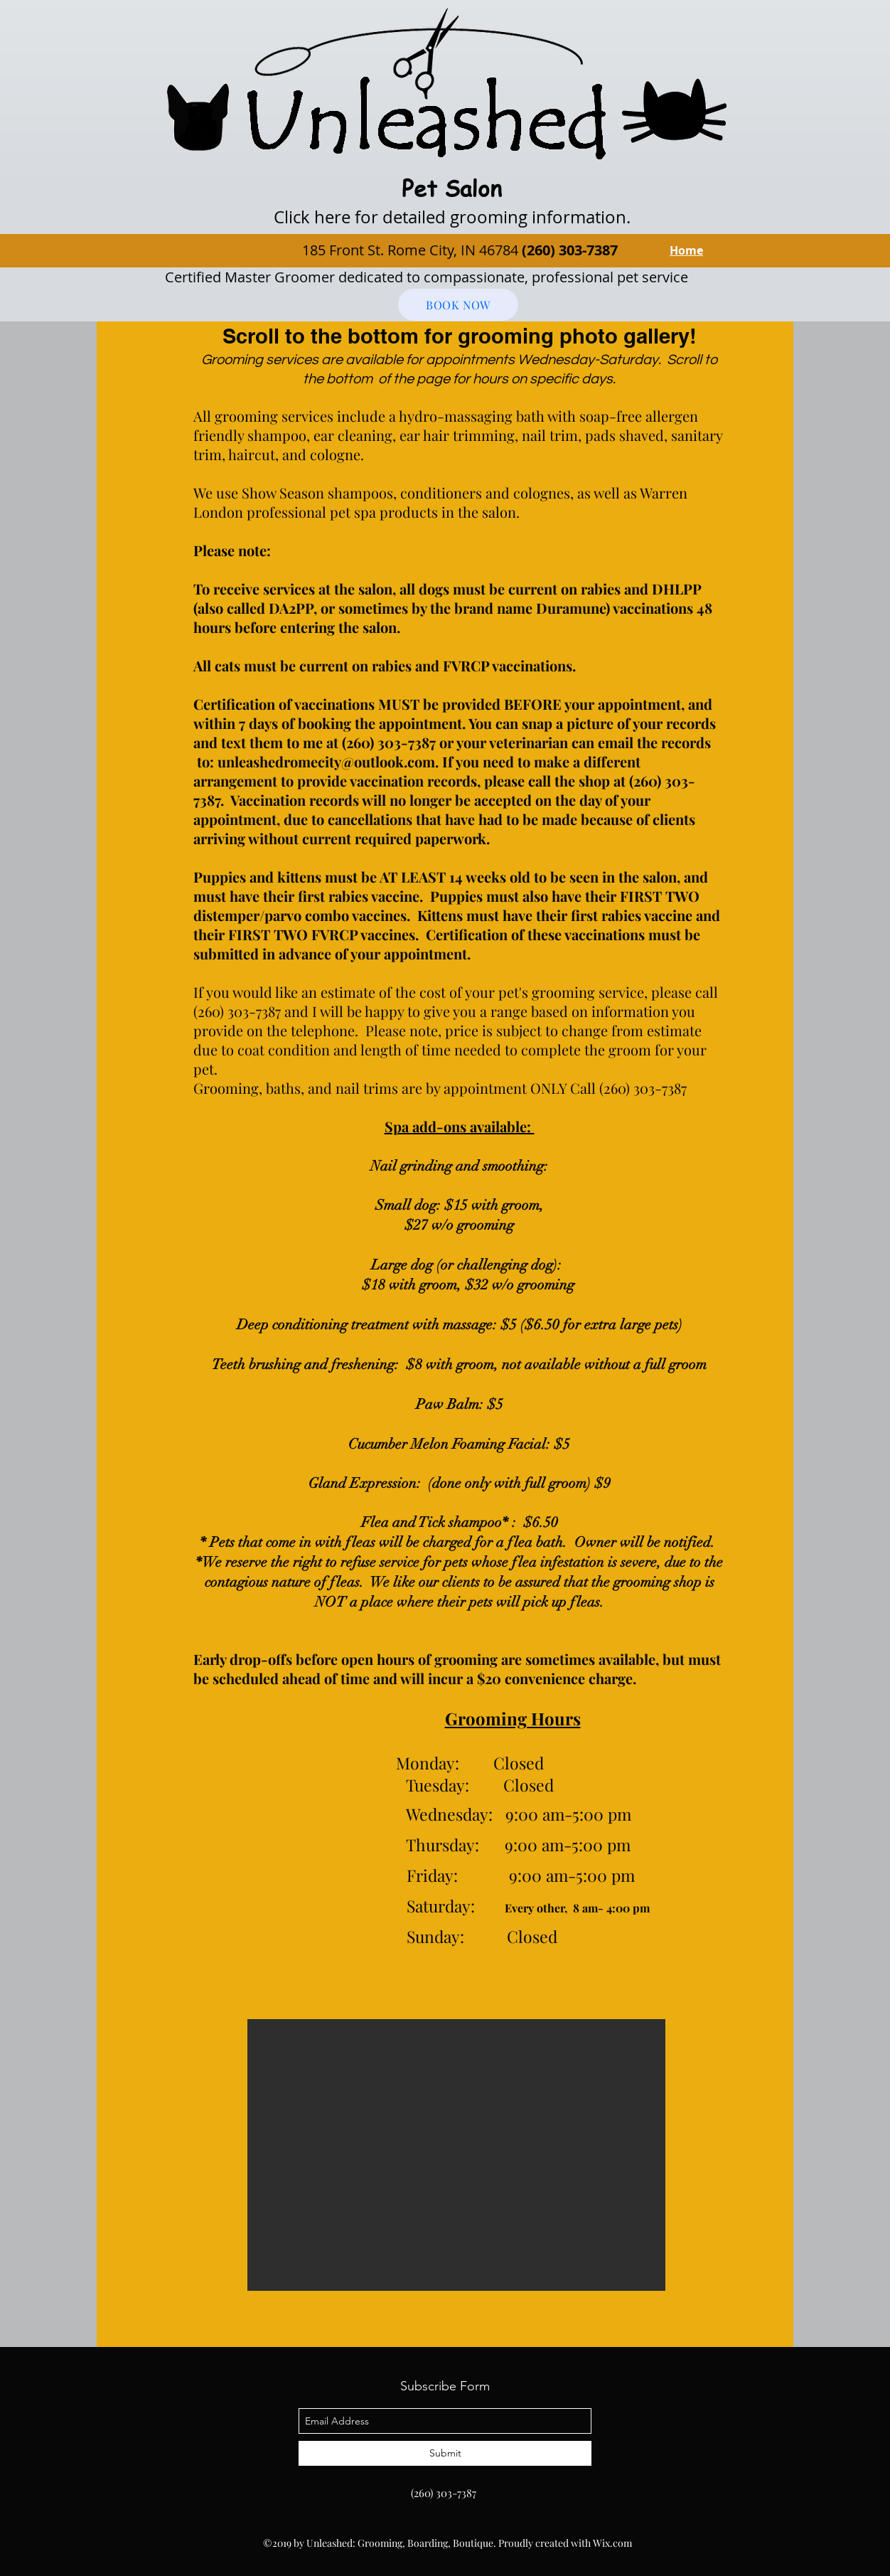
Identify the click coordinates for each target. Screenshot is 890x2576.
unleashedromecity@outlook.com (326, 761)
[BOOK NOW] (458, 305)
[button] (456, 2155)
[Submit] (445, 2453)
